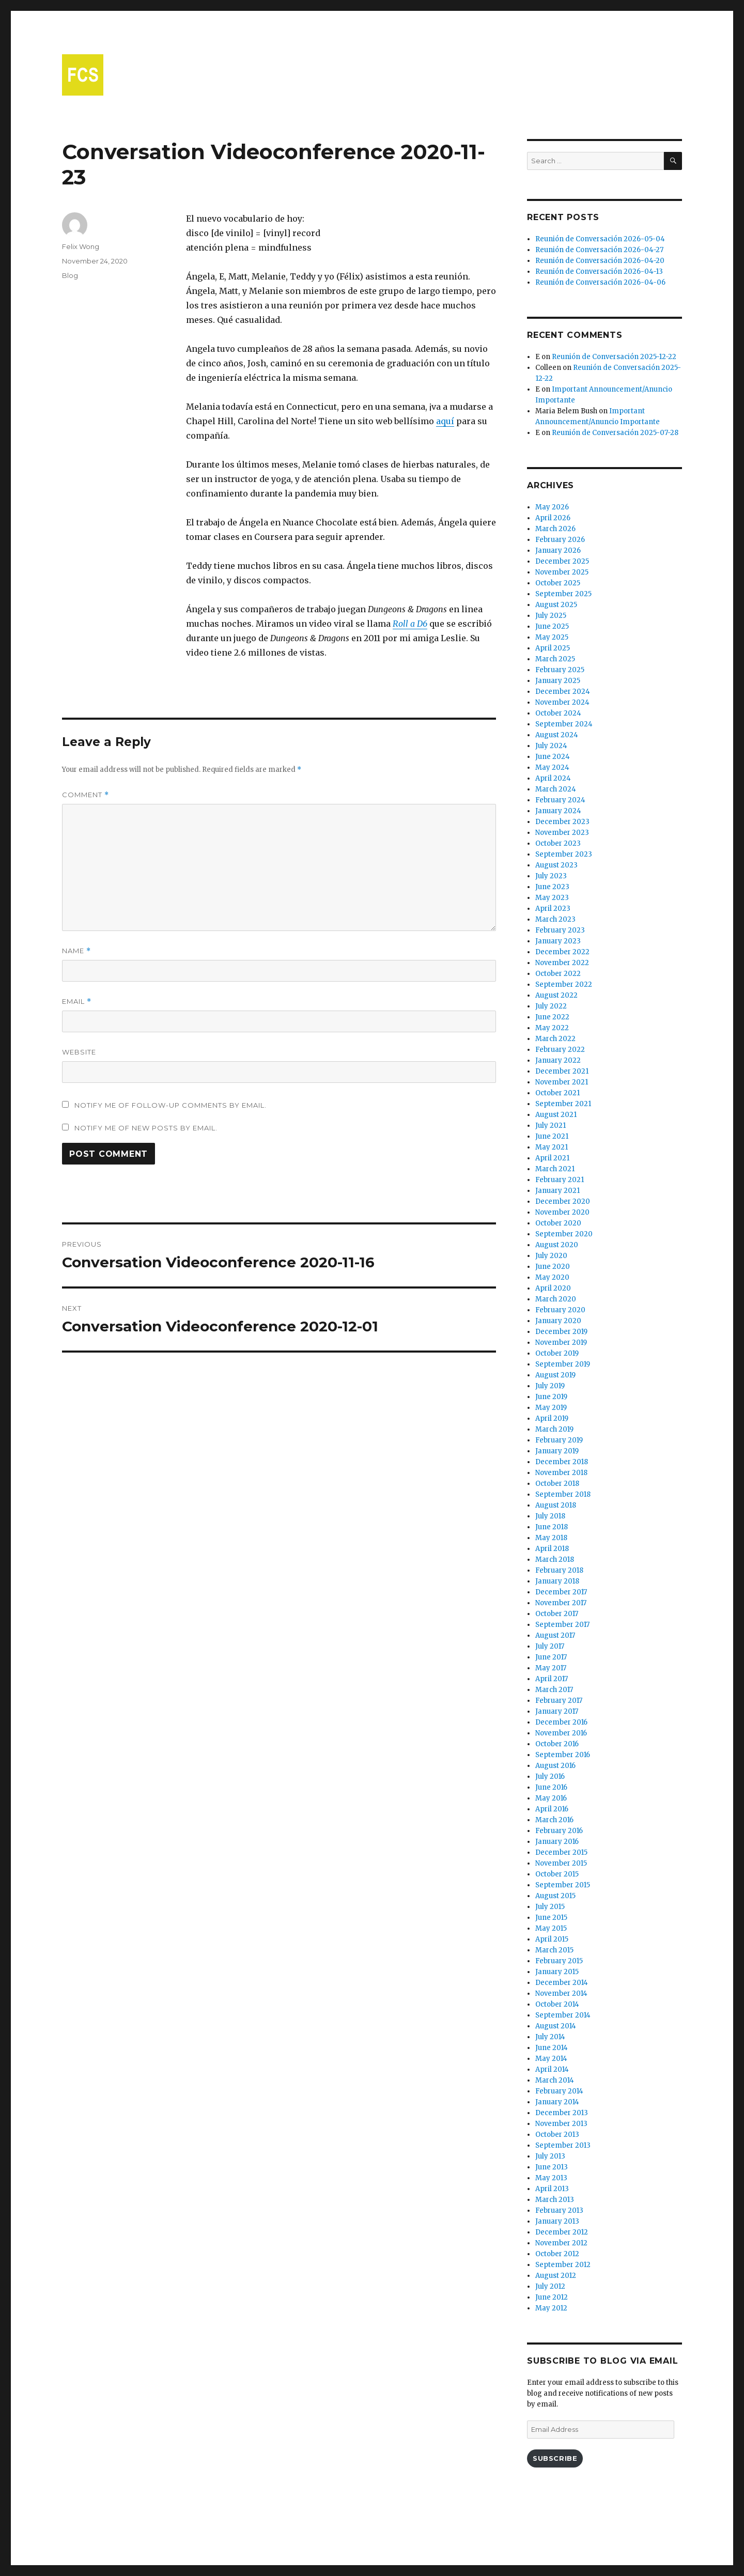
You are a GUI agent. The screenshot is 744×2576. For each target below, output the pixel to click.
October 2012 (557, 2253)
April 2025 (552, 648)
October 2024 (558, 713)
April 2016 (551, 1809)
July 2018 (550, 1516)
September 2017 (562, 1624)
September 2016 (562, 1754)
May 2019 (551, 1407)
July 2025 (550, 615)
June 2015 (551, 1917)
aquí (445, 421)
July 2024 (551, 745)
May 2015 (551, 1928)
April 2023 (552, 908)
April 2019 (551, 1418)
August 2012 (555, 2275)
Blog (70, 275)
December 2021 (561, 1071)
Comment (85, 794)
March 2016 (554, 1819)
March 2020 (555, 1299)
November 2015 (561, 1863)
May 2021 (551, 1147)
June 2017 (551, 1657)
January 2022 (558, 1060)
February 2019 (559, 1440)
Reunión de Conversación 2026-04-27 (599, 249)
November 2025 (561, 572)
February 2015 (559, 1961)
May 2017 (550, 1668)
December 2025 (562, 561)
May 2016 (551, 1798)
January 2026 (558, 550)
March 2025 (555, 659)
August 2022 (556, 995)
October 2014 (557, 2004)
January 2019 (557, 1451)
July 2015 (550, 1906)
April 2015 (551, 1939)
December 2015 (561, 1852)
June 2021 (551, 1136)
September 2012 (563, 2264)
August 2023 (556, 865)
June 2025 (552, 626)
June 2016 (551, 1787)
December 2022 (562, 952)
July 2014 (550, 2036)
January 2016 (557, 1841)
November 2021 (561, 1082)
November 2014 (561, 1993)
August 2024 (556, 735)
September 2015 (562, 1885)
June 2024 (552, 756)
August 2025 (556, 604)
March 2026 (555, 528)
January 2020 (558, 1320)
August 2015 (555, 1895)
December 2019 (561, 1331)
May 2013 (551, 2178)
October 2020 (558, 1223)
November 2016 (561, 1733)
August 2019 (555, 1375)
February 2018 (559, 1570)
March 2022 (555, 1038)
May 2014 (551, 2058)
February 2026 (560, 539)
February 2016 (559, 1830)
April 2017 (551, 1678)
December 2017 (561, 1592)
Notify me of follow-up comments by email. (170, 1105)
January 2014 (557, 2102)
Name (76, 950)
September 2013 (563, 2145)
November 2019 (561, 1342)
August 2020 (556, 1244)
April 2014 (552, 2069)
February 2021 (559, 1179)
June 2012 (551, 2297)
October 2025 (557, 583)
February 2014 (559, 2091)
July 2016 (550, 1776)
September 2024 (564, 724)
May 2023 (552, 897)
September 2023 (563, 854)
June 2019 (551, 1396)
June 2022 (552, 1017)
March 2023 (555, 919)
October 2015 (557, 1874)
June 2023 (552, 886)
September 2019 (562, 1364)
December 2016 (561, 1722)
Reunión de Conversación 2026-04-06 (600, 282)
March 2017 (554, 1689)
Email (76, 1001)
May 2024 (552, 767)
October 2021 (557, 1093)
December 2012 (561, 2232)
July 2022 (551, 1006)
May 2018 (551, 1537)
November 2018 (561, 1472)
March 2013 (554, 2199)
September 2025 (563, 593)
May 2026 (552, 507)
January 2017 (556, 1711)
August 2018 (555, 1505)
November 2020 (562, 1212)
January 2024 (558, 810)
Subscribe (555, 2458)
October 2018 (557, 1483)
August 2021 (556, 1114)
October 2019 (557, 1353)
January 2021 (557, 1190)
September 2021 (563, 1103)
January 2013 (557, 2221)
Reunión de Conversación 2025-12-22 (614, 356)
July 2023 (551, 876)
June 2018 (551, 1527)
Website (79, 1052)
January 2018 (557, 1581)
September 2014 (563, 2015)
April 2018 (552, 1548)
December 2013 (561, 2112)
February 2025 (559, 669)
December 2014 (561, 1982)
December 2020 (562, 1201)
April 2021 (552, 1158)
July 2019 (550, 1386)
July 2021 (550, 1125)
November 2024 (562, 702)
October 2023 (558, 843)
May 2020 (552, 1277)
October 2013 (557, 2134)
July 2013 (550, 2156)
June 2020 (552, 1266)
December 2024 (562, 691)
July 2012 (550, 2286)
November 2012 (561, 2243)
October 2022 (558, 973)
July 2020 (551, 1255)
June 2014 (551, 2047)
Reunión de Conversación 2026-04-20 (599, 260)
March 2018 (554, 1559)
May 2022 (552, 1027)
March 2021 (555, 1169)
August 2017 (555, 1635)
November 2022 (562, 962)
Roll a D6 (410, 623)
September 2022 (563, 984)
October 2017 (556, 1613)
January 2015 (557, 1971)
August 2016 (555, 1765)
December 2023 (562, 821)
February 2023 (560, 930)
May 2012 (551, 2308)
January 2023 (558, 941)
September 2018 (563, 1494)
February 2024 (560, 800)
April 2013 (552, 2188)
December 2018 (561, 1461)
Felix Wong (80, 246)
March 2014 (554, 2080)
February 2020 (560, 1310)
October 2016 (557, 1744)
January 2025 (557, 680)
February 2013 (559, 2210)
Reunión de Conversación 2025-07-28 (615, 432)
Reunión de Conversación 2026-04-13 (599, 271)
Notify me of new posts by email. (146, 1128)
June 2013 (551, 2167)
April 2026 (552, 518)
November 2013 (561, 2123)
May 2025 (551, 637)
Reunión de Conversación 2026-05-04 (600, 239)
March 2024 (555, 789)
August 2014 (555, 2026)
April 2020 (553, 1288)
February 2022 (560, 1049)
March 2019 (554, 1429)
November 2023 (562, 832)
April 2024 (553, 778)
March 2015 (554, 1950)
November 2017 (560, 1603)
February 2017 (558, 1700)
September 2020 (564, 1234)
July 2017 (549, 1646)
